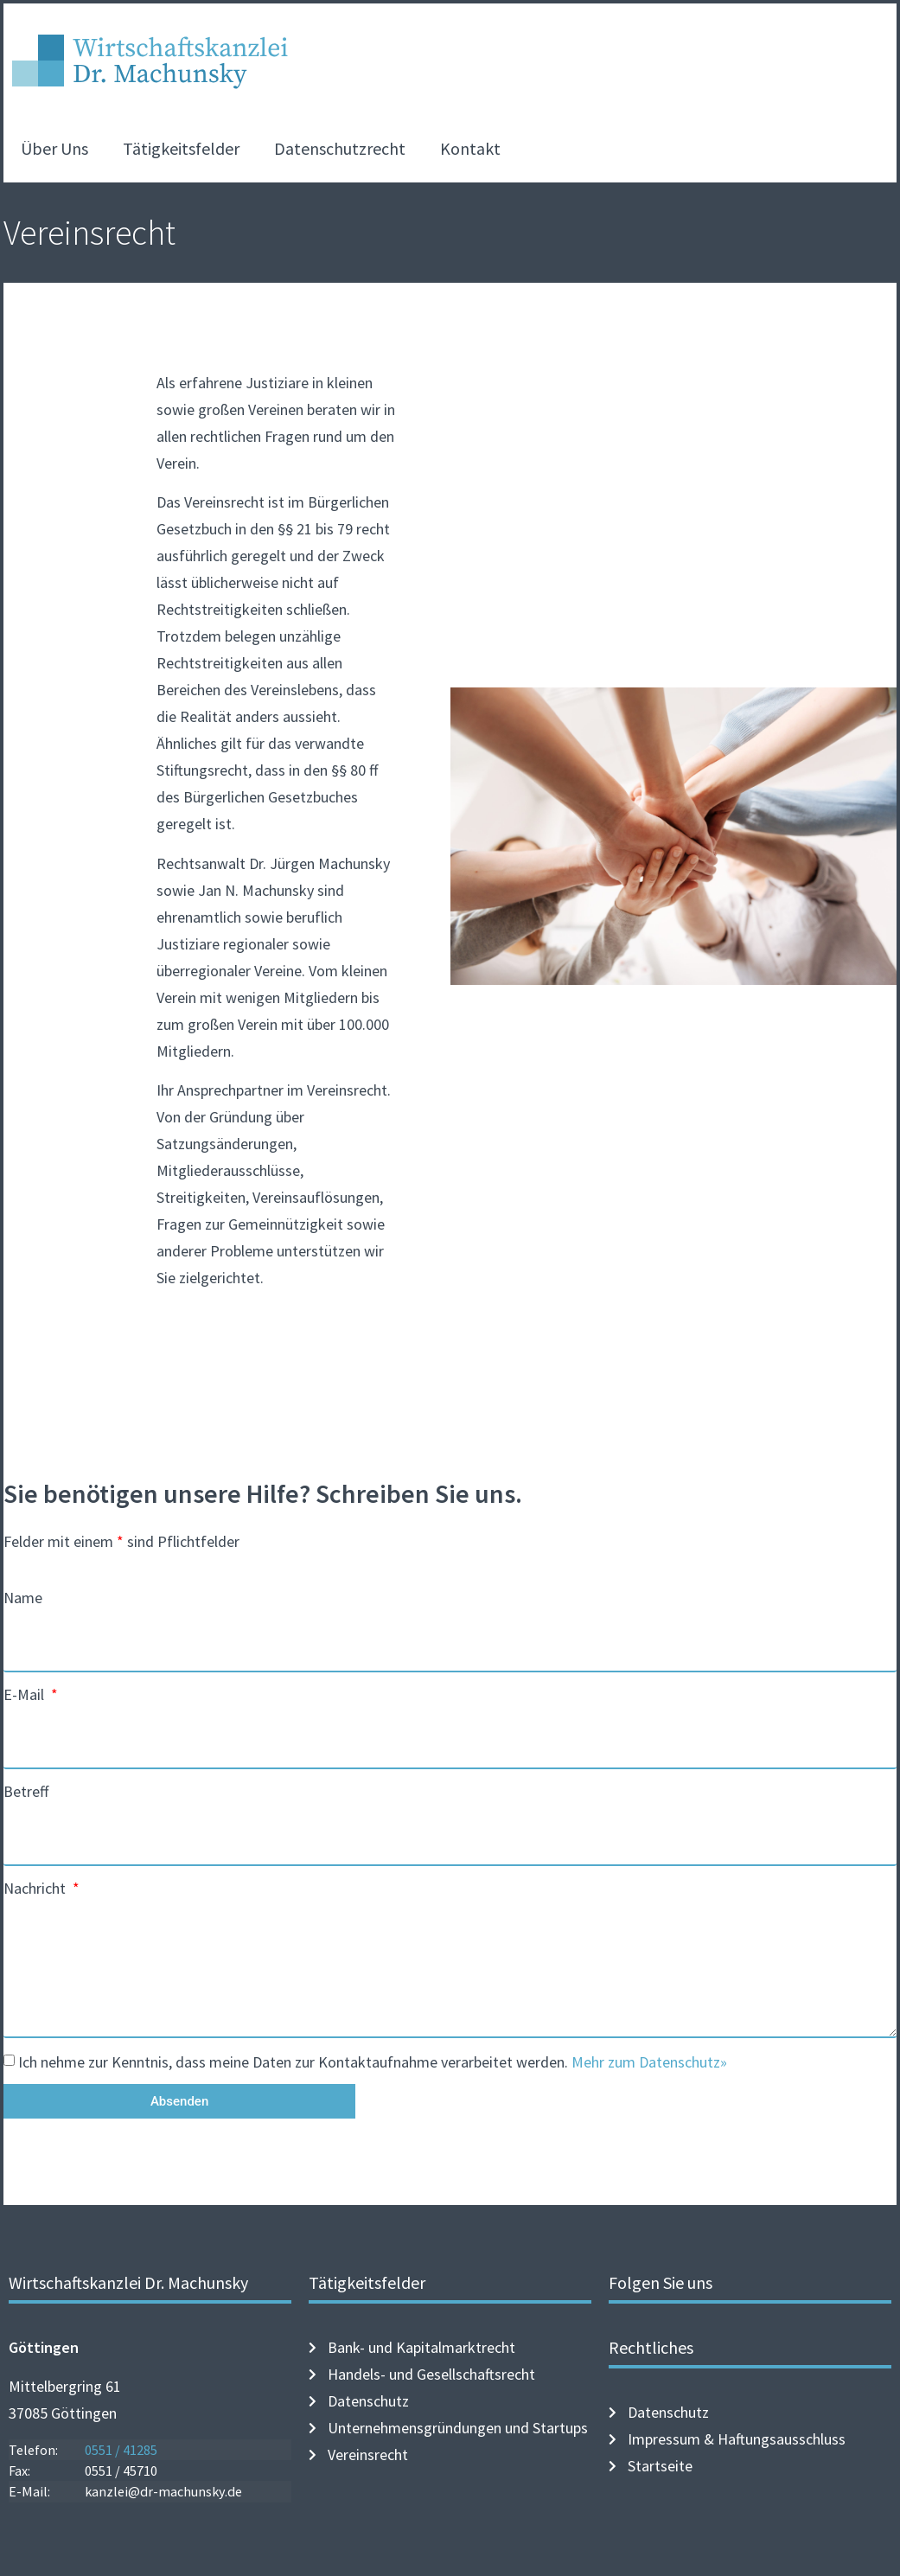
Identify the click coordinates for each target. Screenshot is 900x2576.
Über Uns (54, 148)
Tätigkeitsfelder (181, 148)
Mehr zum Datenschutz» (649, 2062)
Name (22, 1598)
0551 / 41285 (121, 2449)
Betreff (25, 1791)
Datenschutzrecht (339, 148)
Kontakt (470, 148)
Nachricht (36, 1888)
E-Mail (25, 1694)
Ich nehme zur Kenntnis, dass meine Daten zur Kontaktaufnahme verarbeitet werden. (372, 2062)
